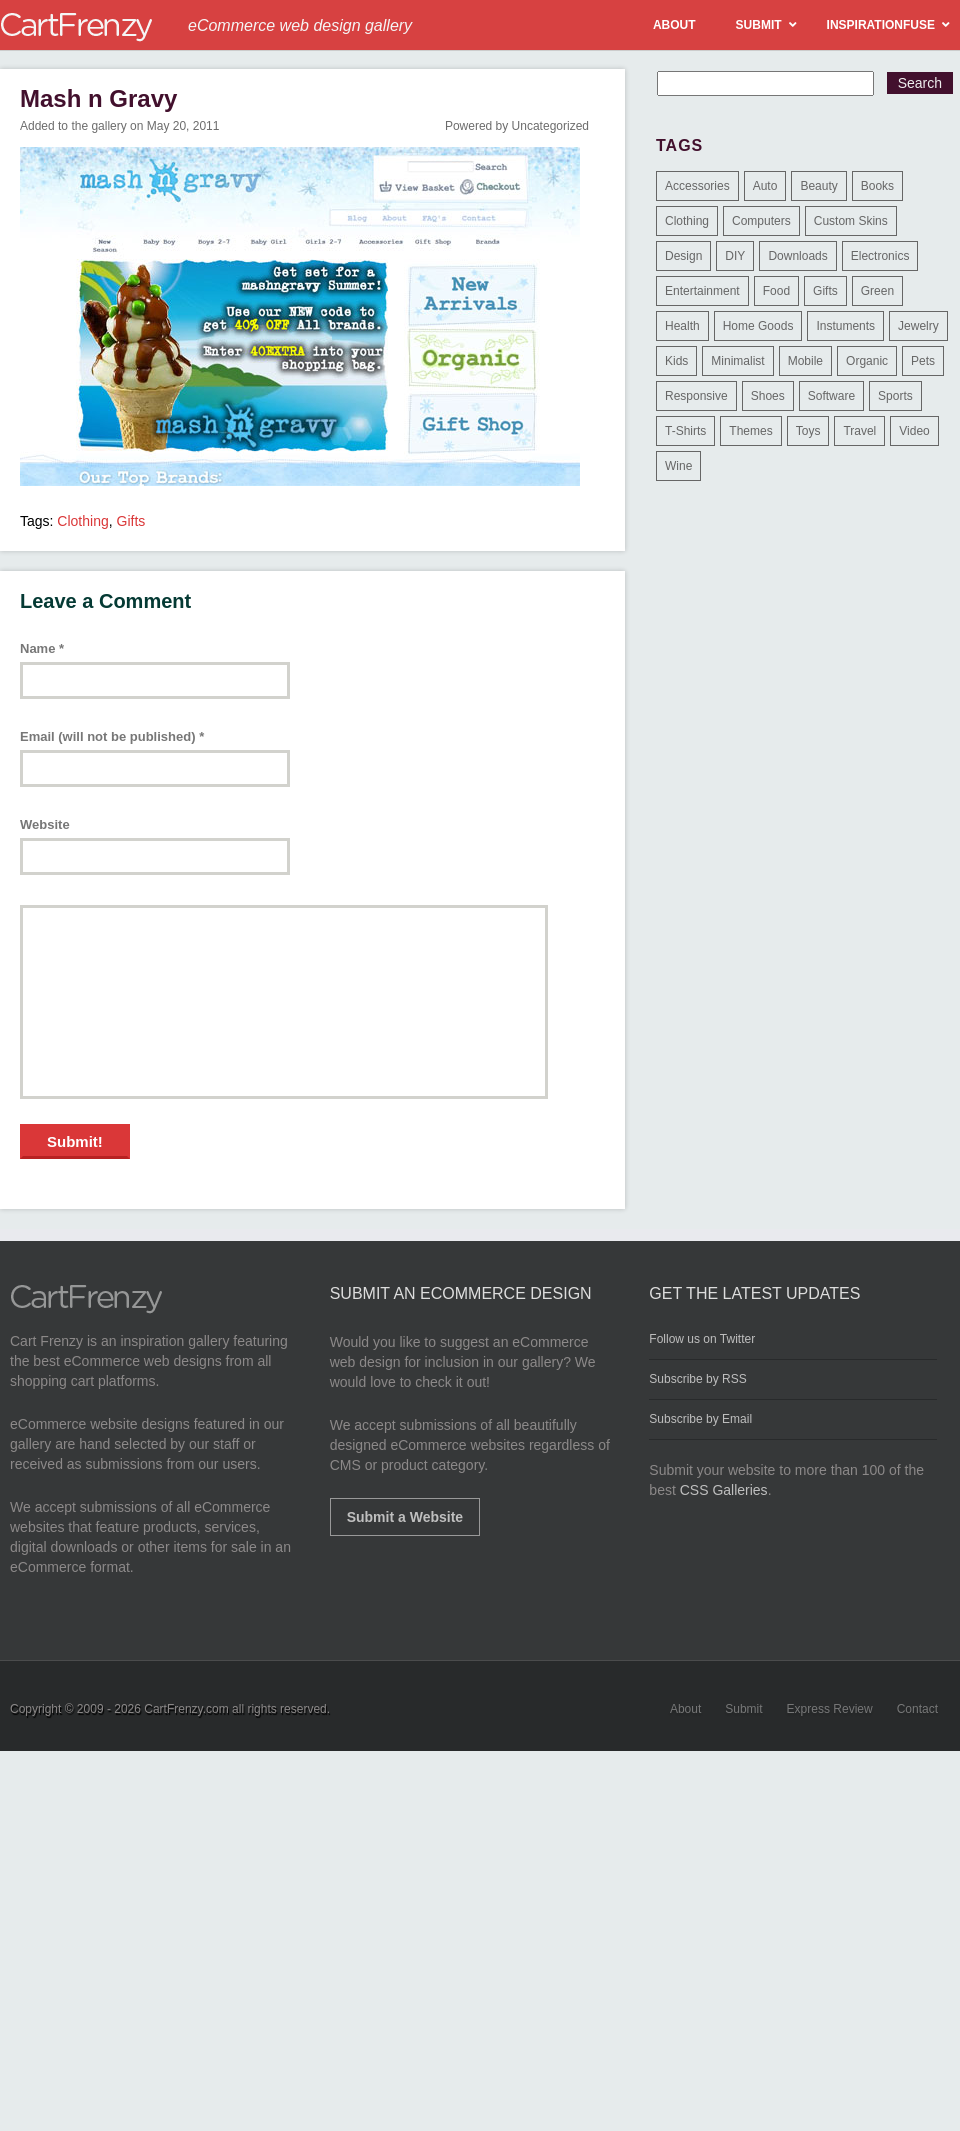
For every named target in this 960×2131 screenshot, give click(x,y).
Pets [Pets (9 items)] (923, 361)
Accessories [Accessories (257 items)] (697, 186)
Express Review (830, 1709)
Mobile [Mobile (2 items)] (805, 361)
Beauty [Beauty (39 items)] (818, 186)
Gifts (131, 521)
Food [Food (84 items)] (776, 291)
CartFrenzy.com (186, 1709)
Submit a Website (405, 1517)
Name (42, 648)
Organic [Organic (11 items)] (867, 361)
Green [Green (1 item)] (877, 291)
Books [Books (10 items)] (877, 186)
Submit (743, 1709)
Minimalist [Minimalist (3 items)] (737, 361)
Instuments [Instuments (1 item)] (845, 326)
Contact (917, 1709)
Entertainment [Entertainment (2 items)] (702, 291)
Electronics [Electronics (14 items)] (880, 256)
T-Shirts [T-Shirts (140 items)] (685, 431)
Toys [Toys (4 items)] (808, 431)
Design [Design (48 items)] (683, 256)
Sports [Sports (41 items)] (895, 396)
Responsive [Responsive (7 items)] (696, 396)
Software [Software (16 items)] (831, 396)
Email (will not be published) (112, 736)
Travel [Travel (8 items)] (859, 431)
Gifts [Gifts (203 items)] (825, 291)
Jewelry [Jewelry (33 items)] (918, 326)
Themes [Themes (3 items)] (750, 431)
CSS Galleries (724, 1490)
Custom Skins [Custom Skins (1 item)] (851, 221)
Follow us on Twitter (702, 1339)
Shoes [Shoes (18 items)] (768, 396)
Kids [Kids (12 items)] (676, 361)
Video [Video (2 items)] (914, 431)
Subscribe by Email (700, 1419)
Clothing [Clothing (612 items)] (687, 221)
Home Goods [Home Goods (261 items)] (758, 326)
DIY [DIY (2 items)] (735, 256)
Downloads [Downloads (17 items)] (797, 256)
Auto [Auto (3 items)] (765, 186)
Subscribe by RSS (697, 1379)
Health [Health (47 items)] (682, 326)
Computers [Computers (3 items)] (761, 221)
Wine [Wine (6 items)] (678, 466)
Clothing (82, 521)
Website (45, 824)
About (685, 1709)
